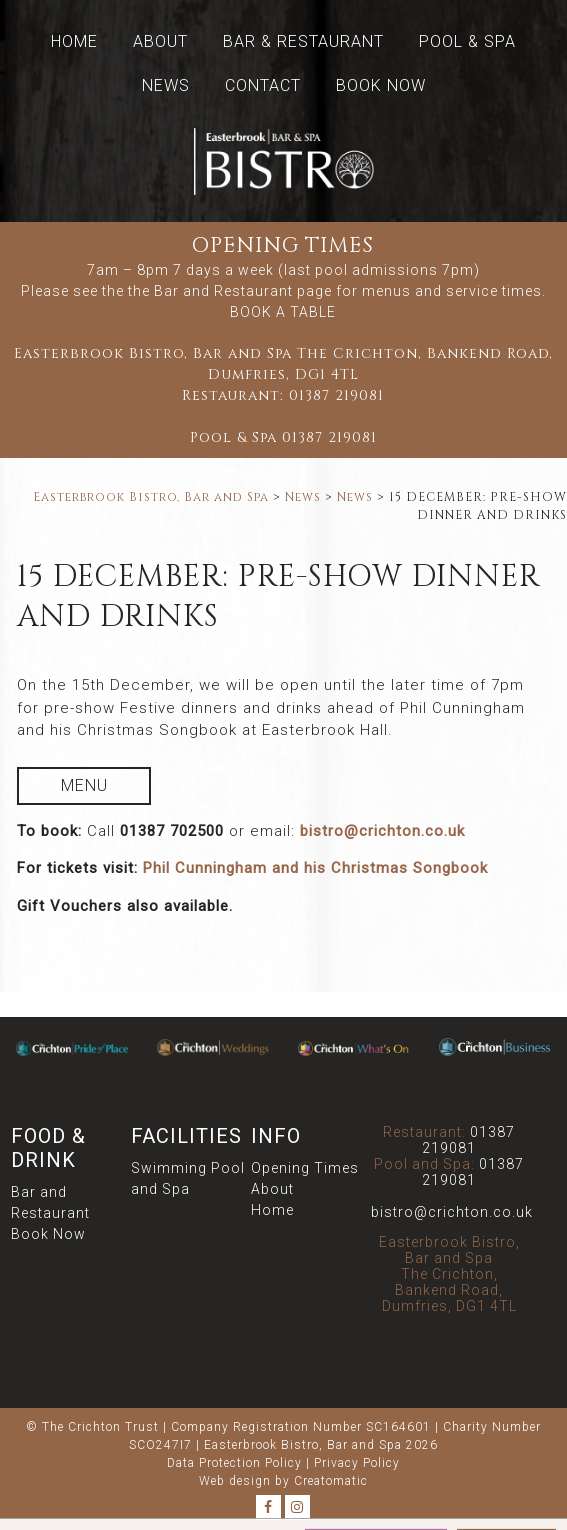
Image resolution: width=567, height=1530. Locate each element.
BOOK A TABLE (283, 312)
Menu (84, 785)
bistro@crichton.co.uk (382, 831)
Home (74, 41)
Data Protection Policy (234, 1463)
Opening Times (305, 1168)
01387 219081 (336, 395)
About (160, 41)
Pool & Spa (467, 41)
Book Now (381, 85)
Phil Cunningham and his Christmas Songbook (315, 868)
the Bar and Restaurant (210, 291)
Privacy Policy (357, 1463)
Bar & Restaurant (303, 41)
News (166, 85)
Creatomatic (331, 1481)
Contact (263, 85)
